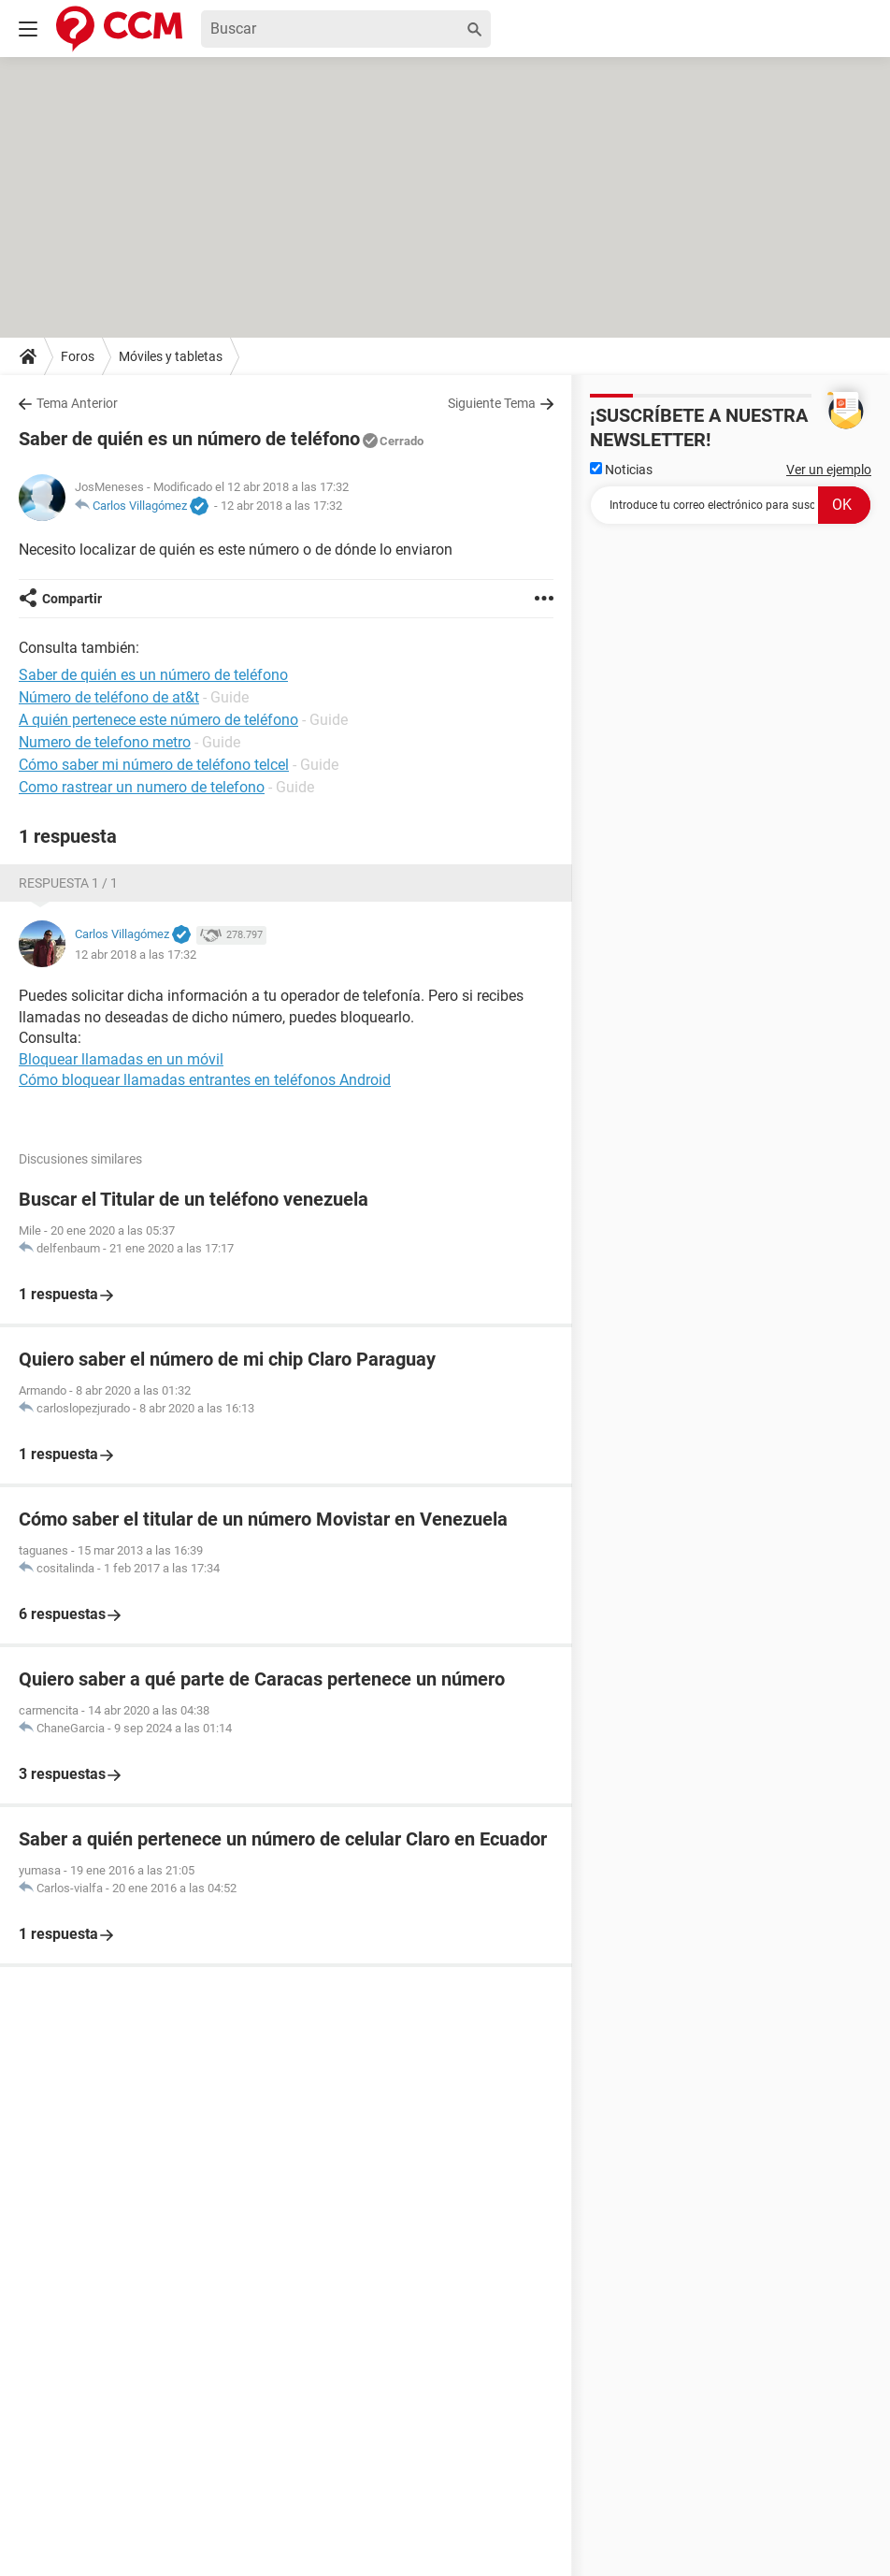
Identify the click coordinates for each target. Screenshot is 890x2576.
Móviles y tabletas (170, 356)
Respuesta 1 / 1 (68, 883)
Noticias (621, 469)
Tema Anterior (77, 403)
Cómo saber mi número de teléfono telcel (154, 765)
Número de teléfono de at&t (109, 697)
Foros (77, 356)
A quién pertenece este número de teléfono (158, 720)
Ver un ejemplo (828, 469)
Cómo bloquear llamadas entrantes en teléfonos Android (205, 1080)
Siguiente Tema (492, 403)
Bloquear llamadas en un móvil (121, 1059)
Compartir (72, 598)
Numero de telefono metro (105, 742)
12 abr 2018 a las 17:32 (281, 506)
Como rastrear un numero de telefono (142, 787)
